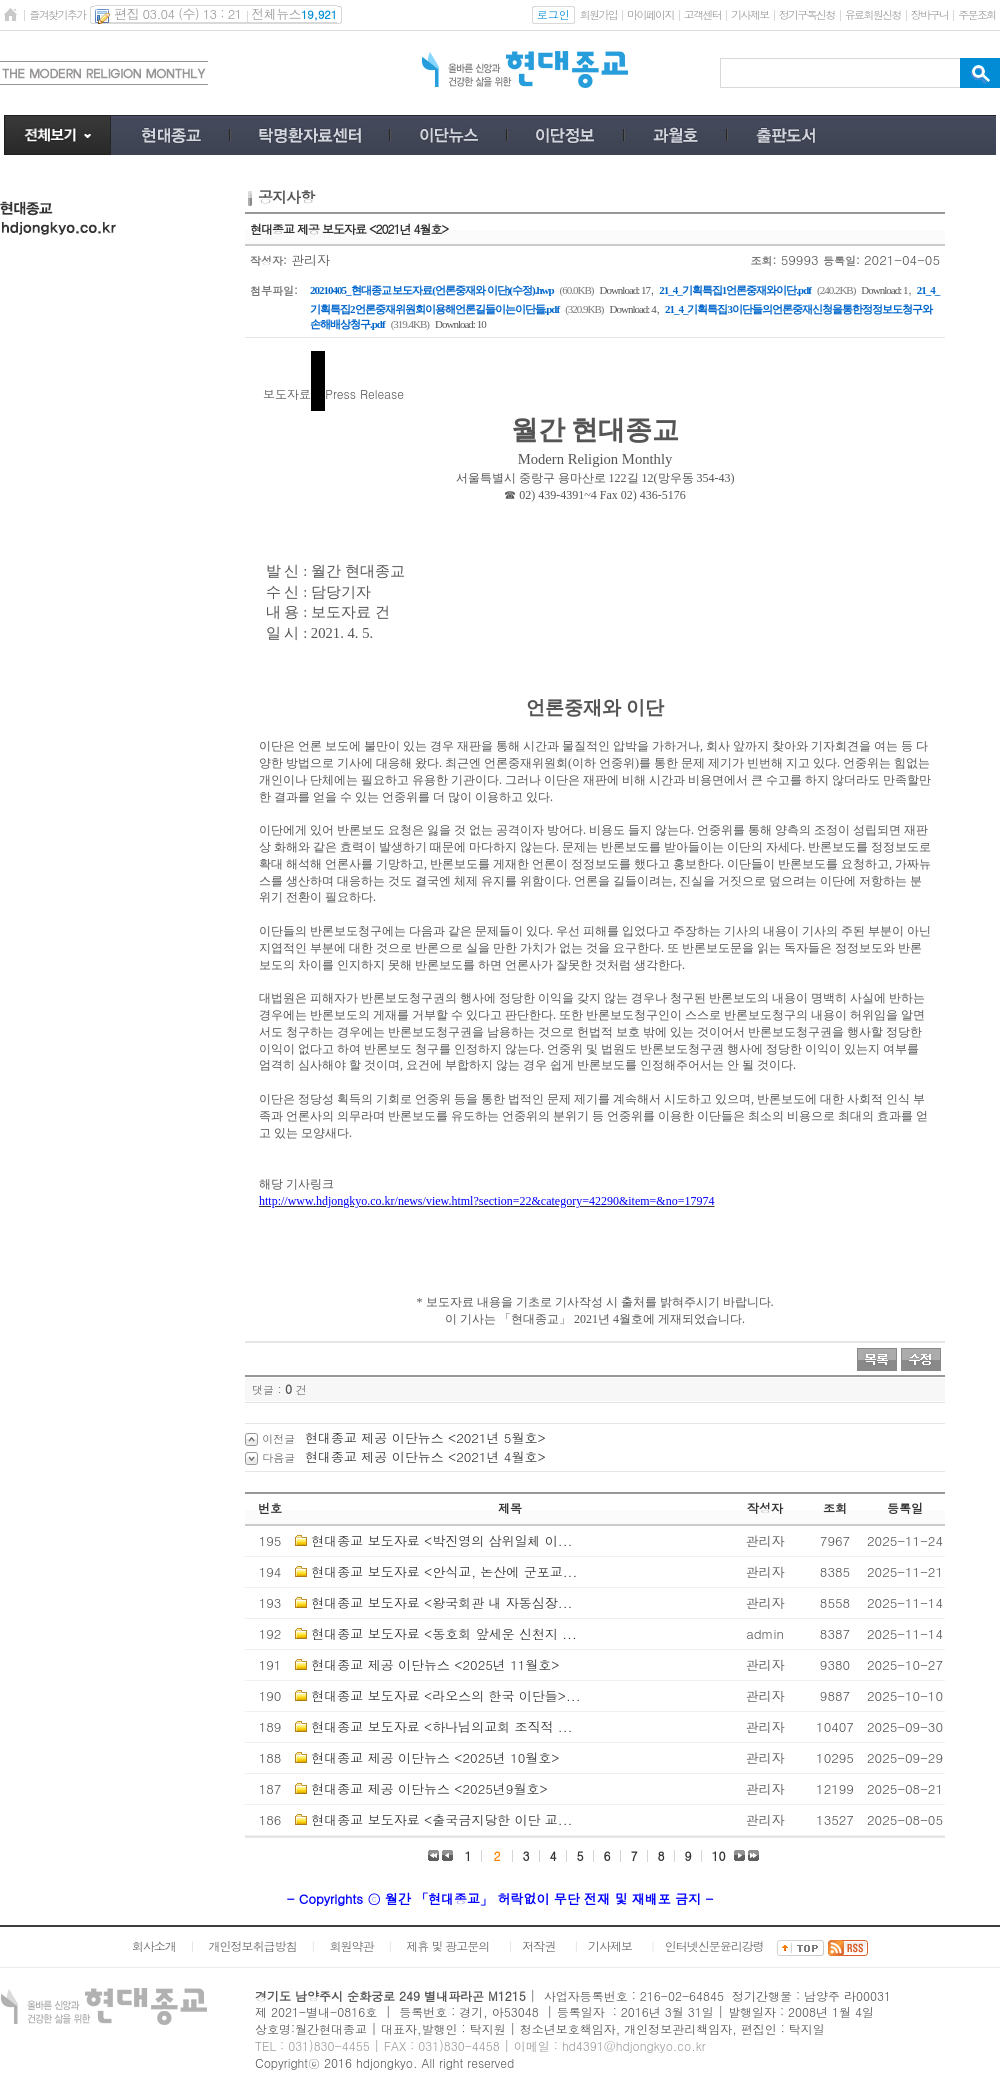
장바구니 (929, 14)
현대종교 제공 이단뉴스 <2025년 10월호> (435, 1757)
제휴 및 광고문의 (447, 1945)
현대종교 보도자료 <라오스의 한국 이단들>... (445, 1695)
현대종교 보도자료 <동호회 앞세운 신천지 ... (443, 1633)
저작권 (538, 1945)
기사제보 (749, 14)
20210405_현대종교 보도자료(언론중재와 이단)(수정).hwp (432, 290)
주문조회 (976, 14)
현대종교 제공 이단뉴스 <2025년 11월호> (435, 1664)
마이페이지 (650, 14)
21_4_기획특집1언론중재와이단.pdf (735, 290)
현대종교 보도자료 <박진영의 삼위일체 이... (441, 1540)
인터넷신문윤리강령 (714, 1945)
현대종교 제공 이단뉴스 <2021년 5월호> (425, 1437)
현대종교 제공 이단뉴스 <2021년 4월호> (425, 1456)
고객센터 (702, 14)
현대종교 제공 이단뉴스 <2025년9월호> (429, 1788)
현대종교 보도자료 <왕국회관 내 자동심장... (441, 1602)
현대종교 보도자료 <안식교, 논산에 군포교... (444, 1571)
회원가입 (598, 14)
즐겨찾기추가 (57, 14)
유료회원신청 (873, 14)
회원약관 (351, 1945)
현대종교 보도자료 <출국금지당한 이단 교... (441, 1819)
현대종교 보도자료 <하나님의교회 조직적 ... (441, 1726)
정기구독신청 (807, 14)
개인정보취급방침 (253, 1945)
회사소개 (154, 1945)
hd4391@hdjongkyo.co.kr (634, 2045)
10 (719, 1855)
